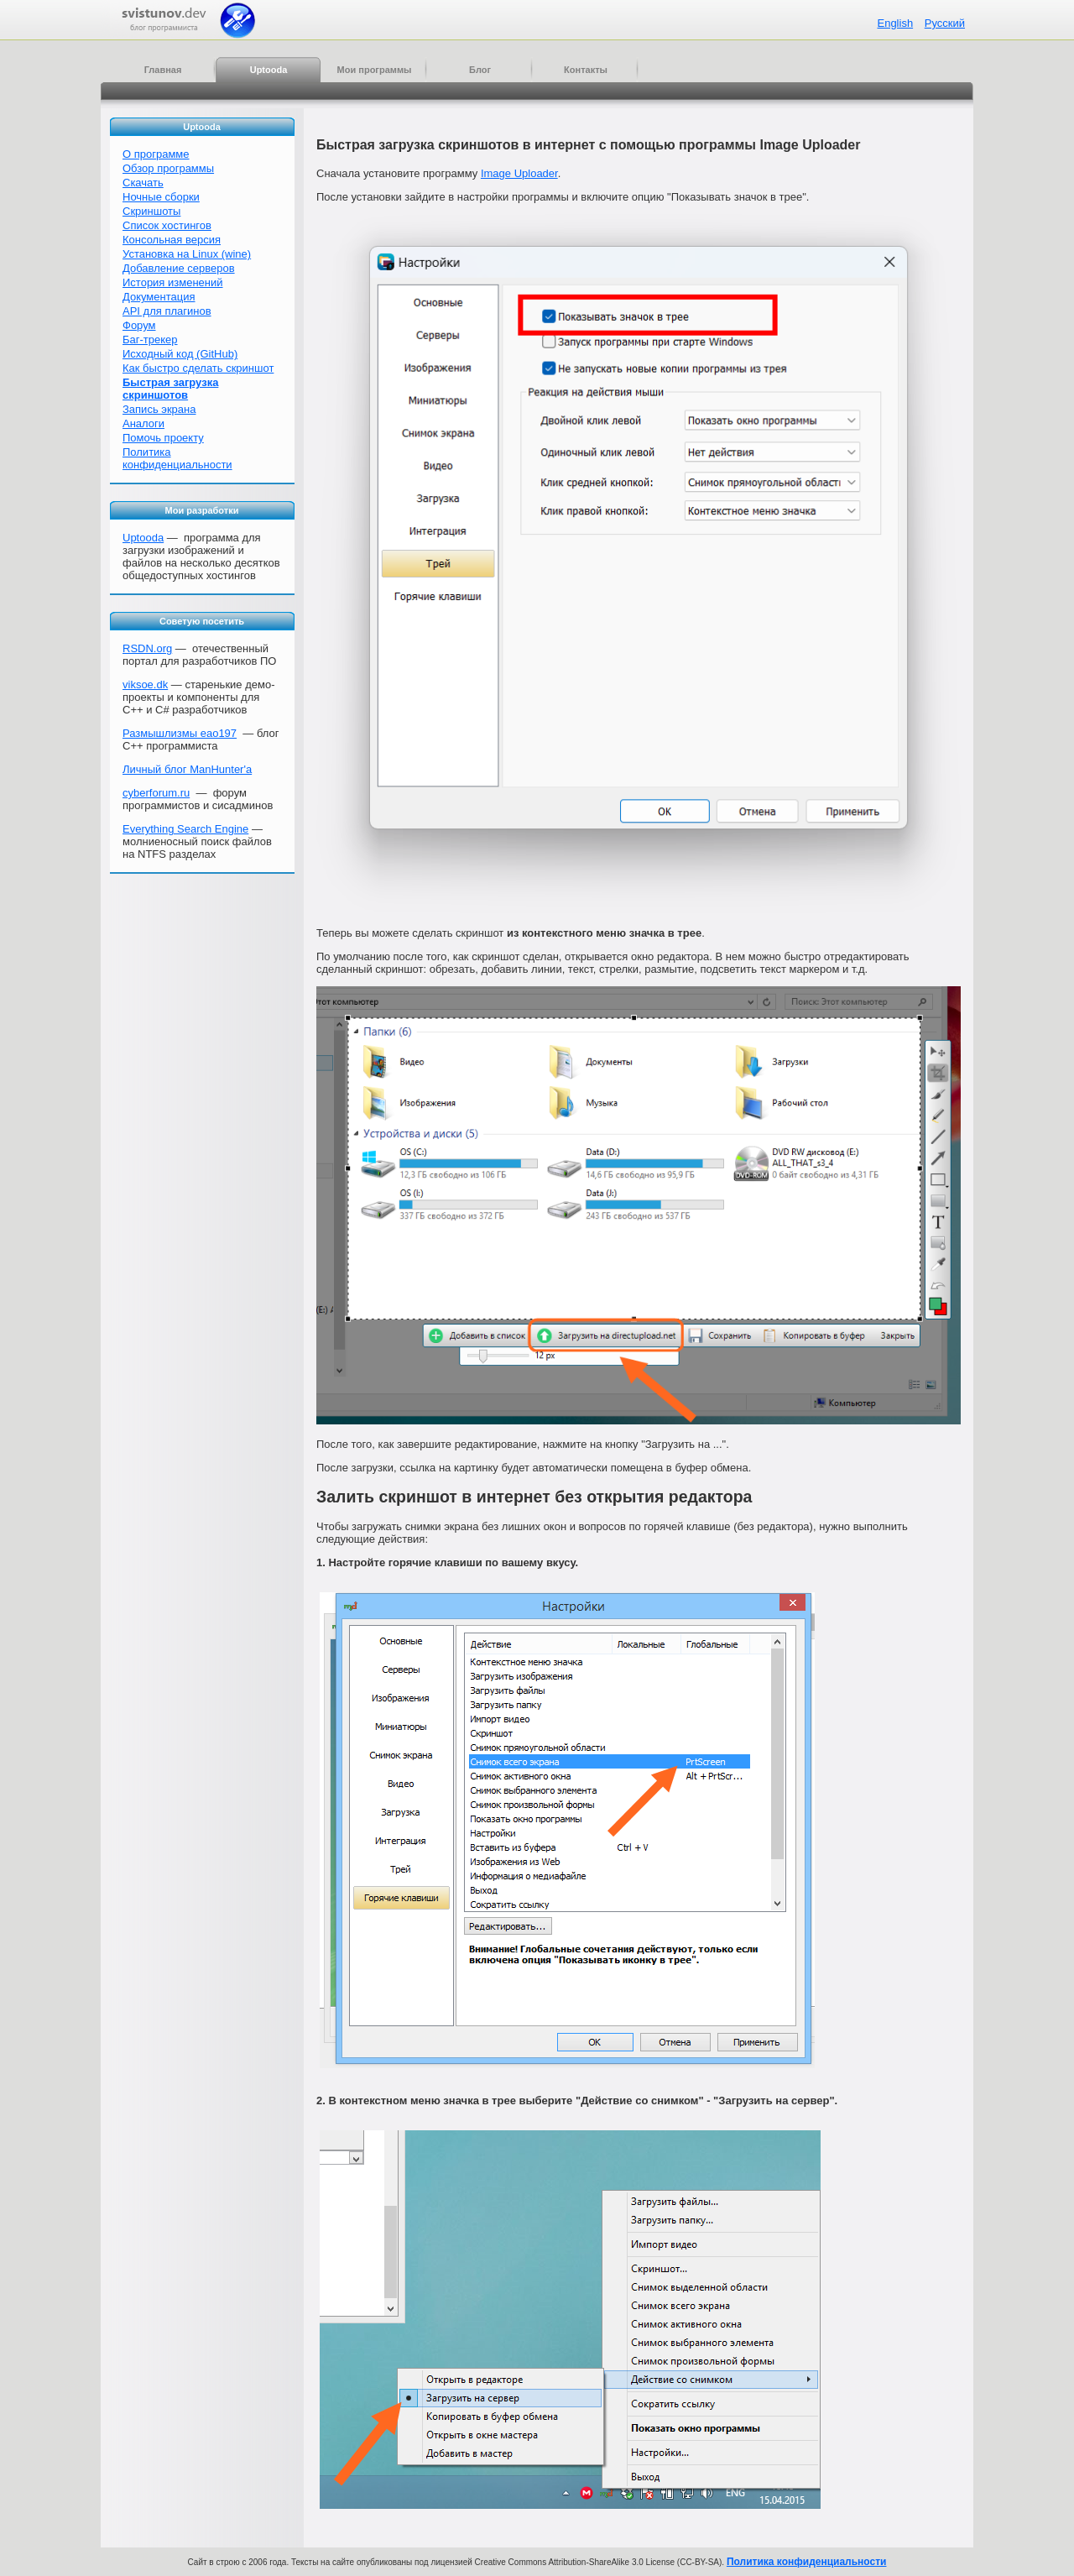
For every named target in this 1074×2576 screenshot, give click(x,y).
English (895, 23)
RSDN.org (147, 648)
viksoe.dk (145, 684)
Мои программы (374, 70)
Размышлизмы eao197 (180, 733)
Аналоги (143, 423)
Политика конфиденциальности (177, 458)
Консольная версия (172, 239)
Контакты (585, 70)
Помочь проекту (163, 437)
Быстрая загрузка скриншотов (170, 388)
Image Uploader (519, 173)
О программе (156, 154)
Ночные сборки (161, 197)
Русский (945, 23)
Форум (139, 325)
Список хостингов (167, 225)
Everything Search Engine (185, 829)
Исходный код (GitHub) (180, 353)
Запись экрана (159, 409)
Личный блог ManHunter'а (187, 769)
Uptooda (269, 70)
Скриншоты (151, 211)
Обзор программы (168, 168)
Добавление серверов (179, 268)
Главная (163, 70)
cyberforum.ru (156, 792)
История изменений (173, 282)
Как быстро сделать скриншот (198, 368)
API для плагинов (167, 311)
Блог (480, 70)
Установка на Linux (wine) (187, 254)
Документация (159, 296)
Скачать (143, 182)
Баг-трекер (150, 339)
